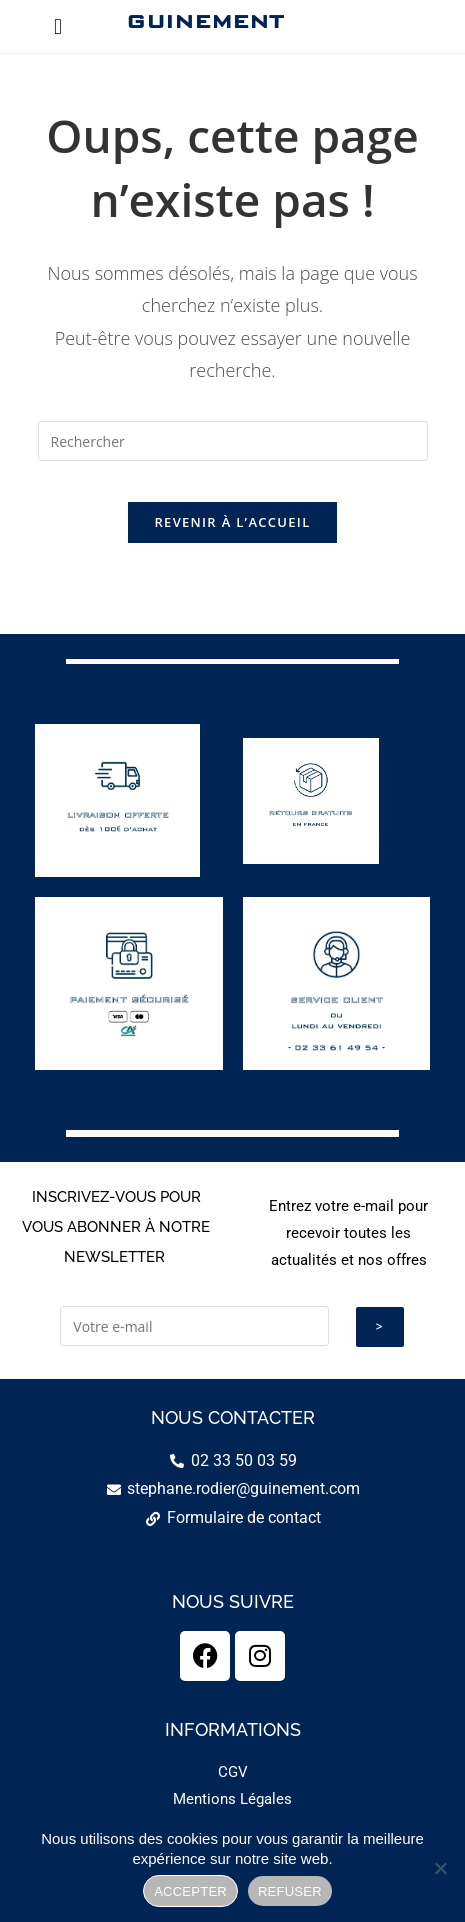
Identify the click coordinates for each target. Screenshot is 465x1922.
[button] (58, 26)
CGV (233, 1772)
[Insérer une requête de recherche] (233, 441)
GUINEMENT (204, 21)
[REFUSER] (440, 1868)
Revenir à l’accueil (232, 522)
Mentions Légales (232, 1799)
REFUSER (290, 1891)
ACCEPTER (190, 1891)
